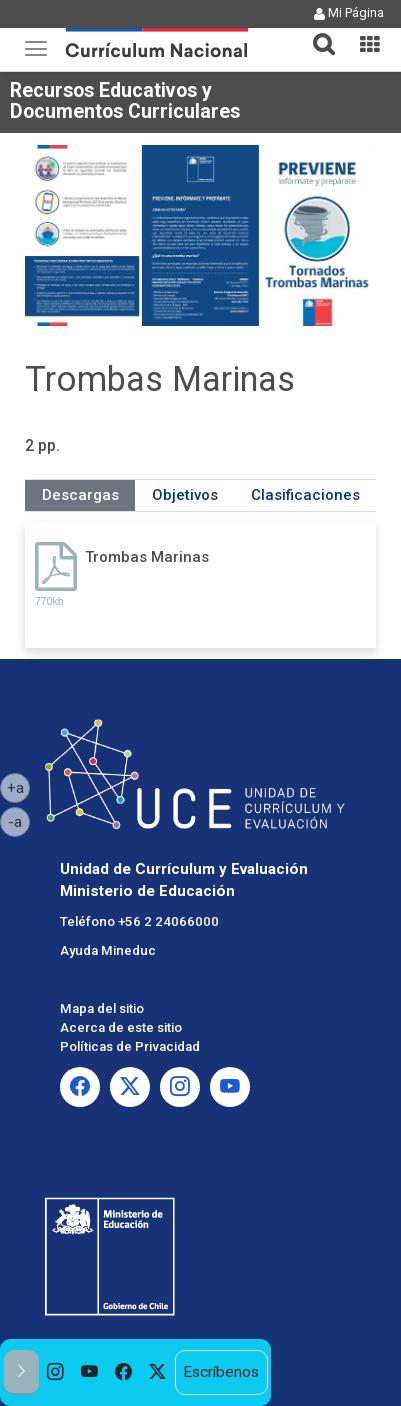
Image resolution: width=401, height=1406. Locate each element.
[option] (56, 1372)
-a (19, 821)
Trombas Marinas (147, 557)
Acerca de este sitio (121, 1027)
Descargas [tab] (80, 495)
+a (19, 787)
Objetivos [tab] (185, 495)
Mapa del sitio (102, 1008)
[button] (316, 32)
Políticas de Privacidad (130, 1046)
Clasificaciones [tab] (305, 495)
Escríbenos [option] (221, 1372)
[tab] (316, 32)
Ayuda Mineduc (108, 950)
